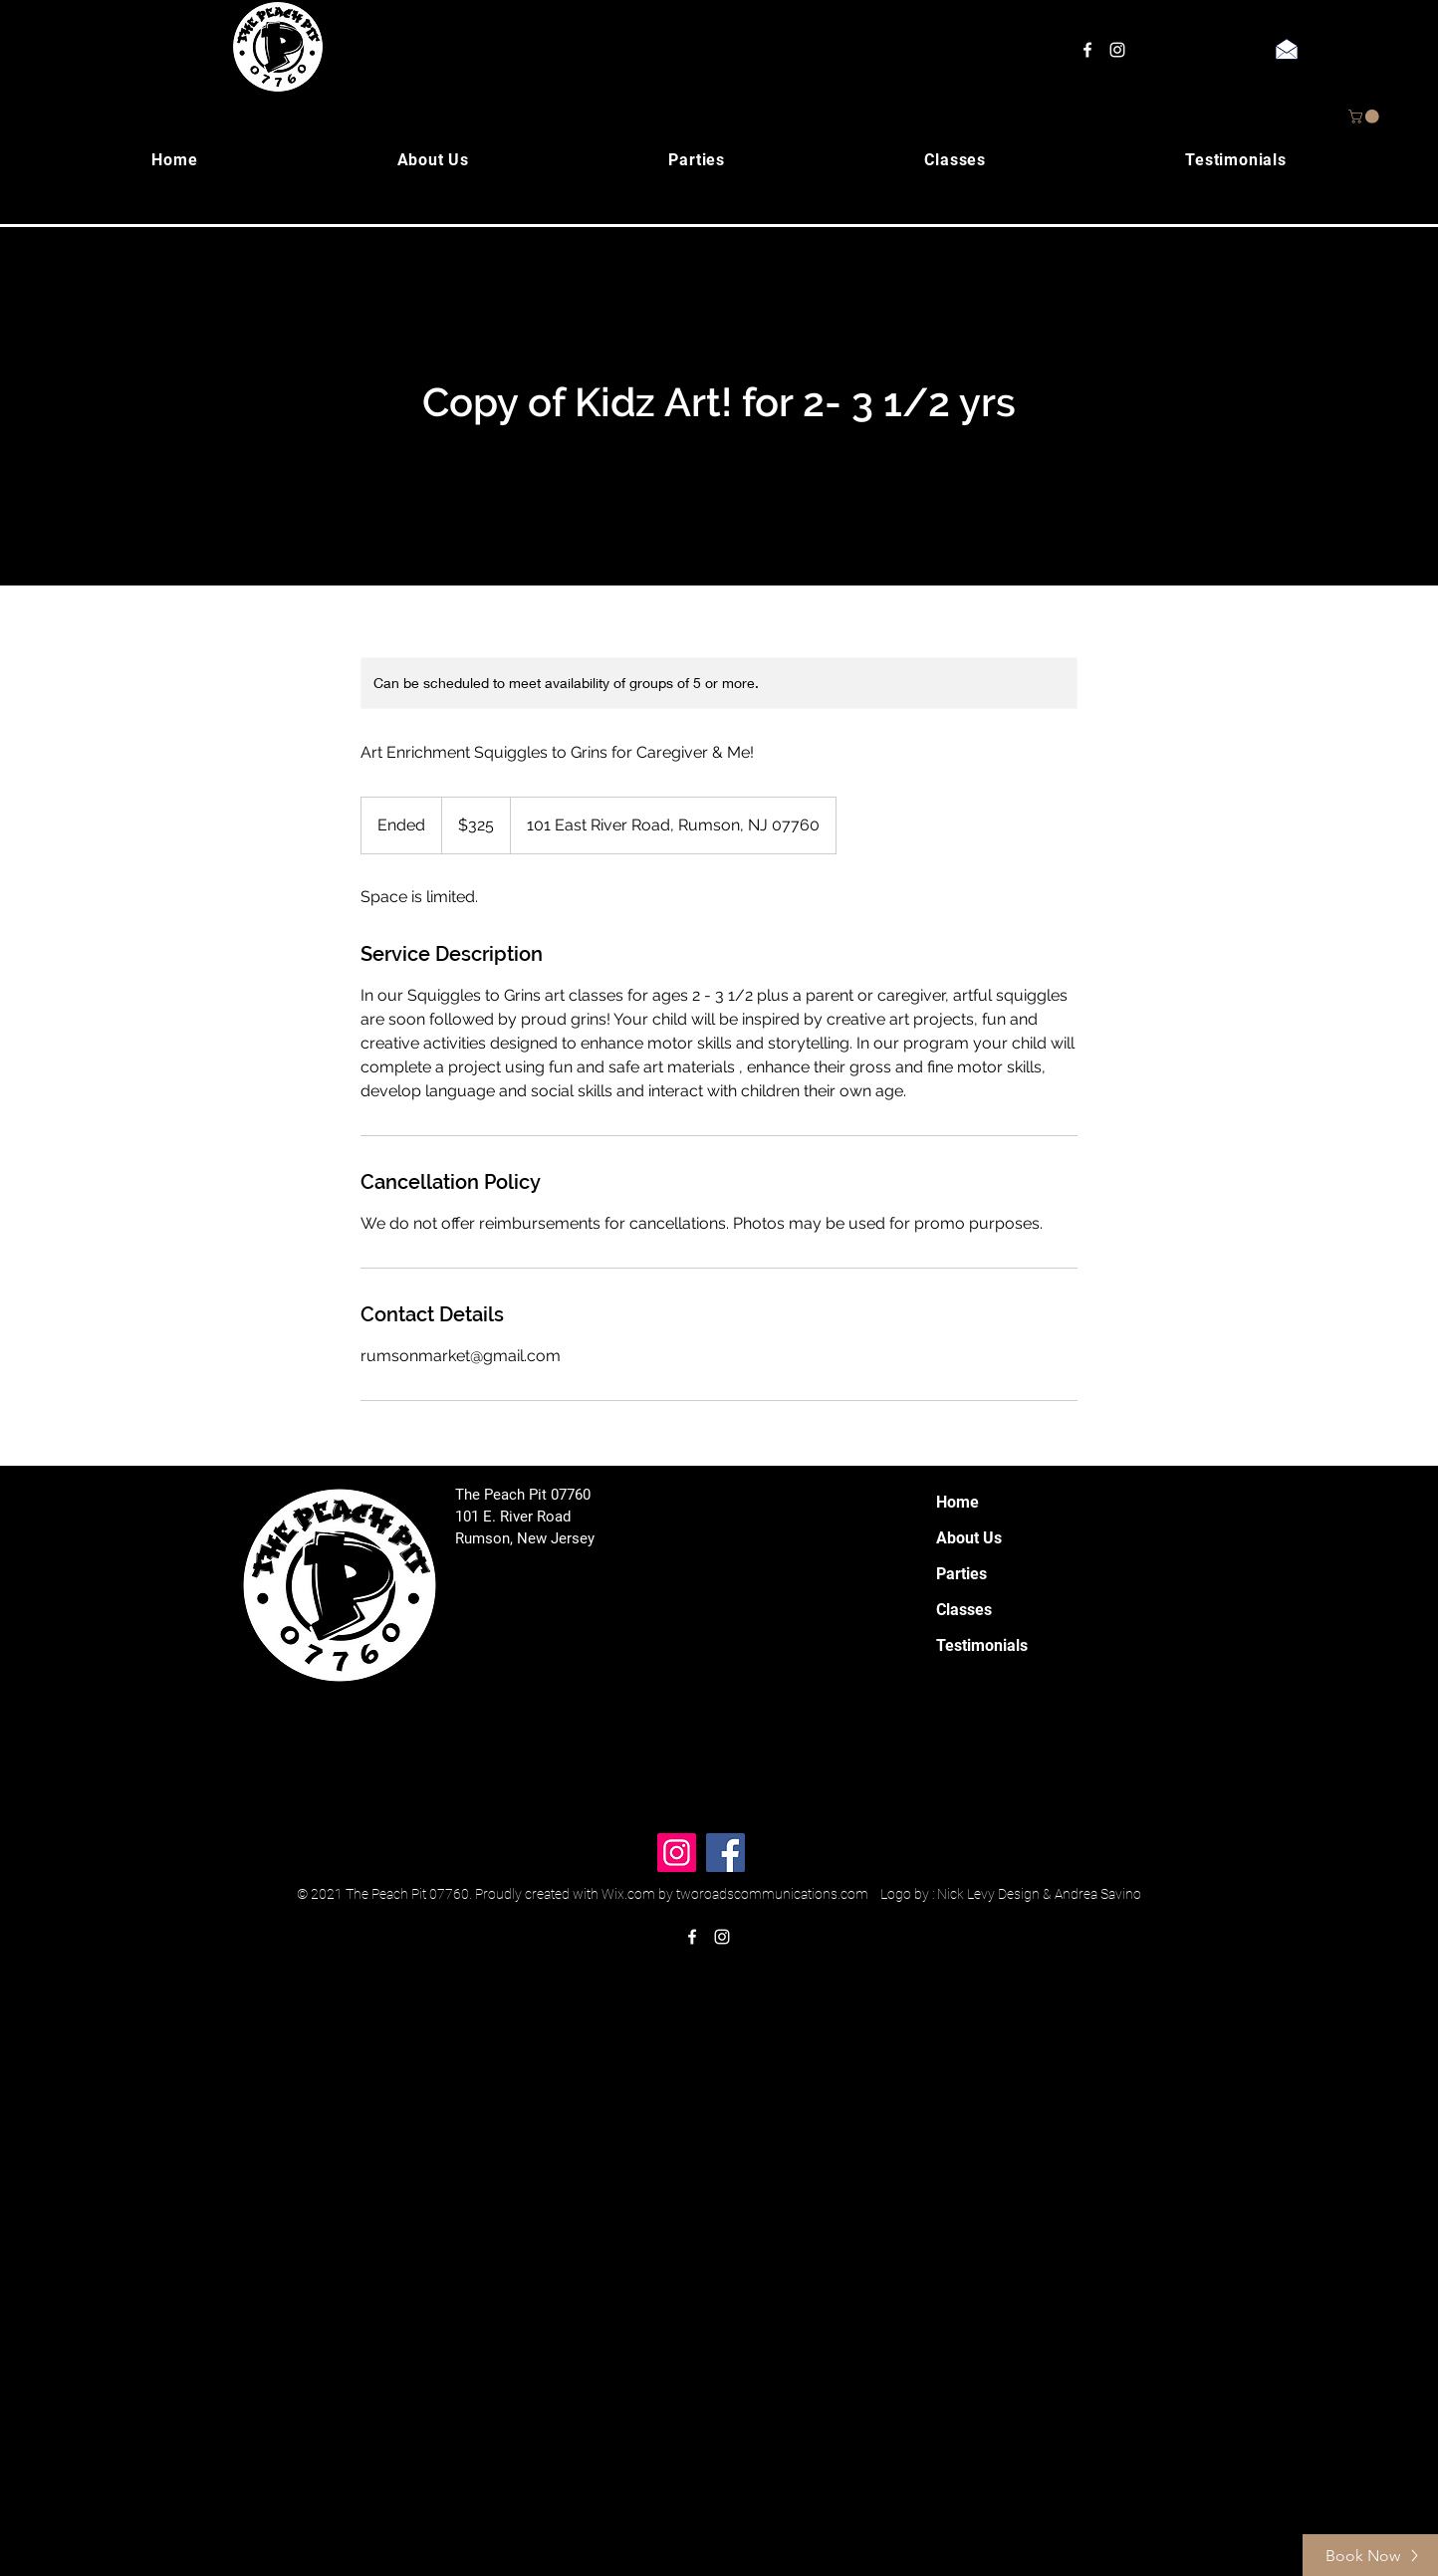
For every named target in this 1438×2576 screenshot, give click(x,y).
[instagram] (1117, 50)
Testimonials (982, 1645)
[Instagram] (676, 1852)
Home (957, 1502)
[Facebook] (725, 1852)
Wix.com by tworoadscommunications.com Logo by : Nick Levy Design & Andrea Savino (871, 1894)
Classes (964, 1609)
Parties (961, 1573)
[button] (1365, 116)
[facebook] (1087, 50)
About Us (969, 1537)
